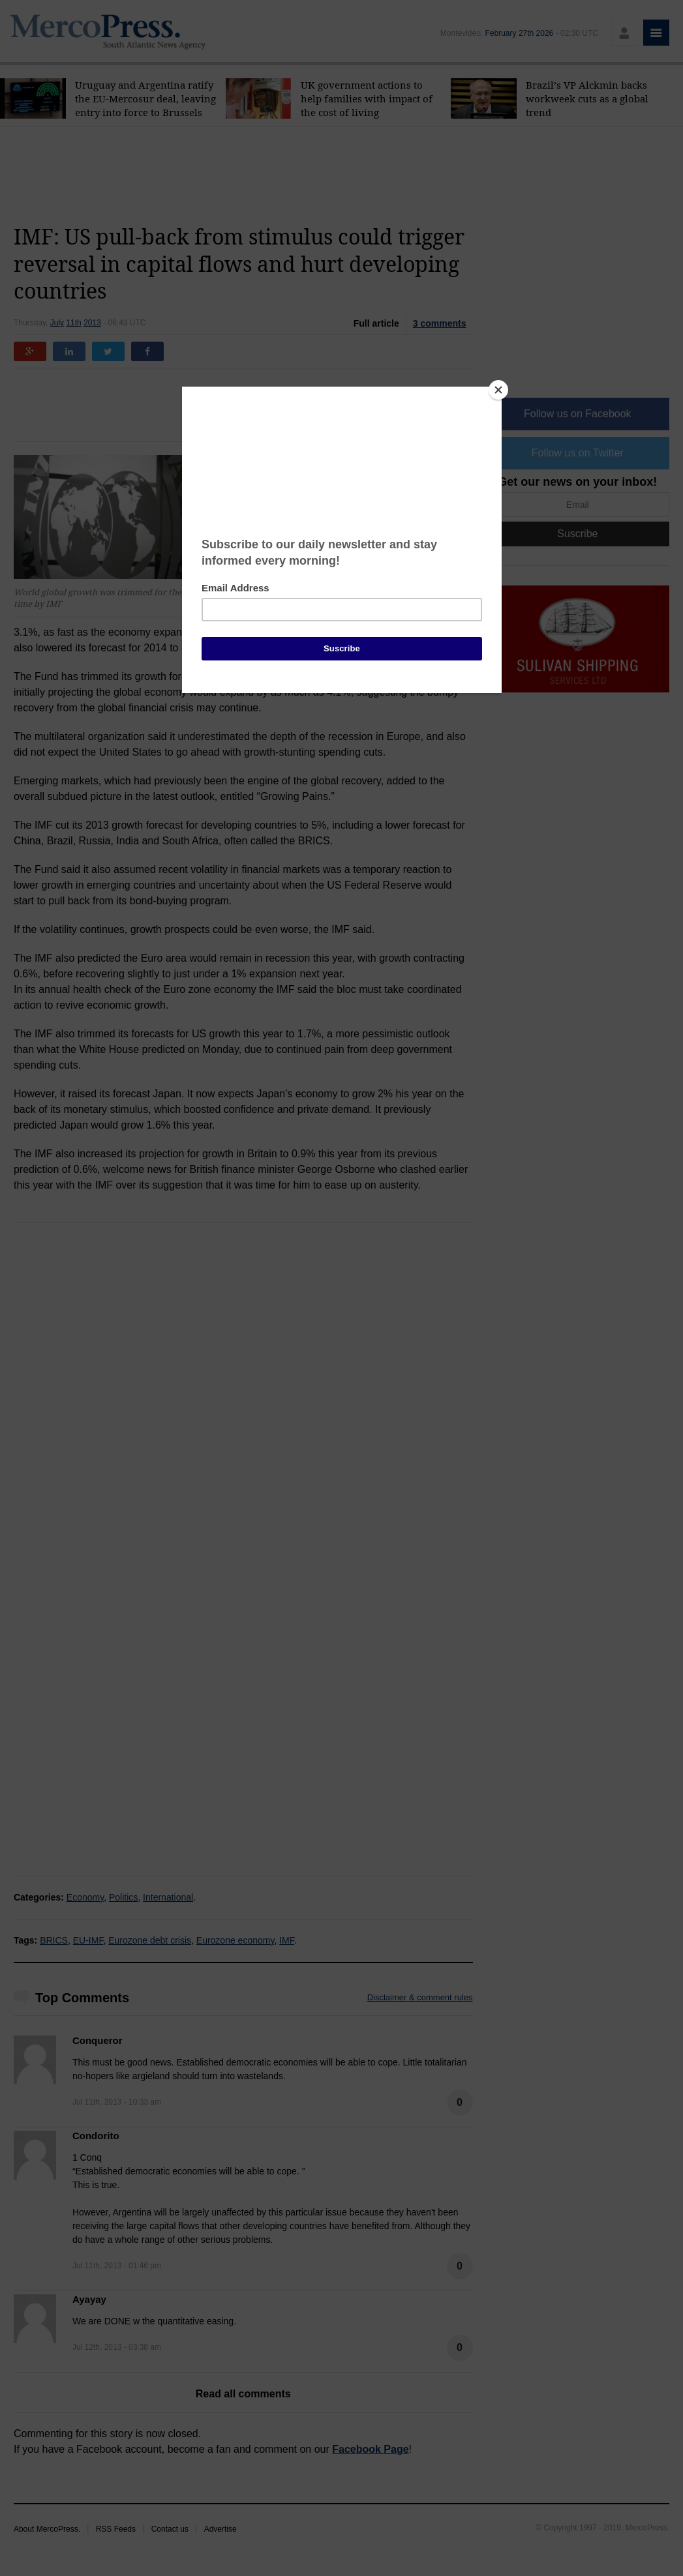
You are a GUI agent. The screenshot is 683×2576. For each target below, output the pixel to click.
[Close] (498, 390)
